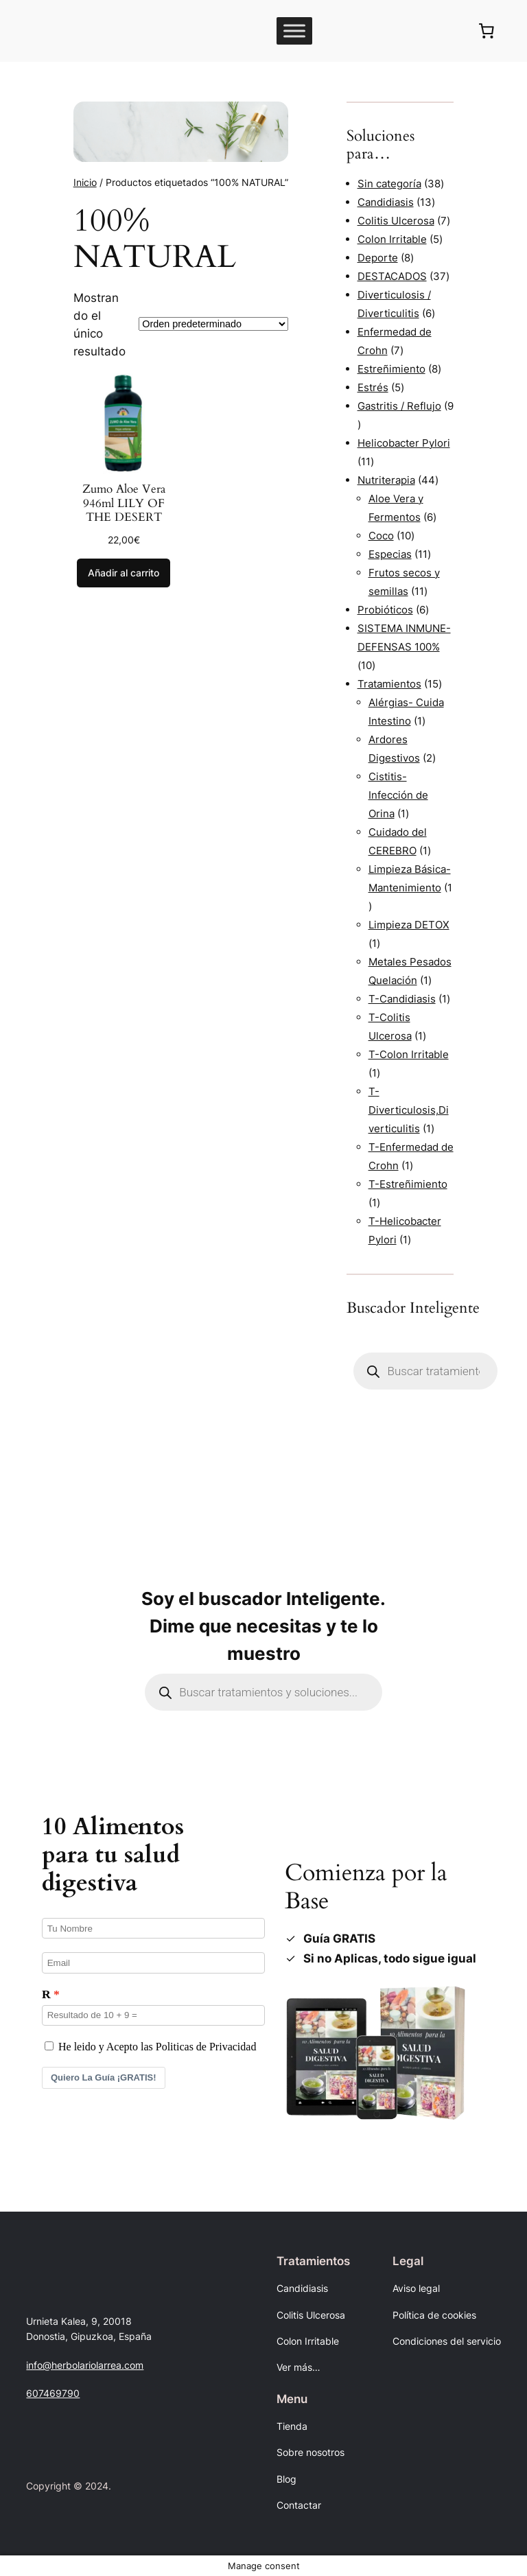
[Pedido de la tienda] (213, 324)
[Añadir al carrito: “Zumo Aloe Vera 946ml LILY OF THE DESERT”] (123, 573)
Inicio (85, 182)
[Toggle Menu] (294, 31)
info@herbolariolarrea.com (84, 2365)
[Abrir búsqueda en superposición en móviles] (425, 1371)
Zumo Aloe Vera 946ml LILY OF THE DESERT (123, 503)
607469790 (53, 2393)
